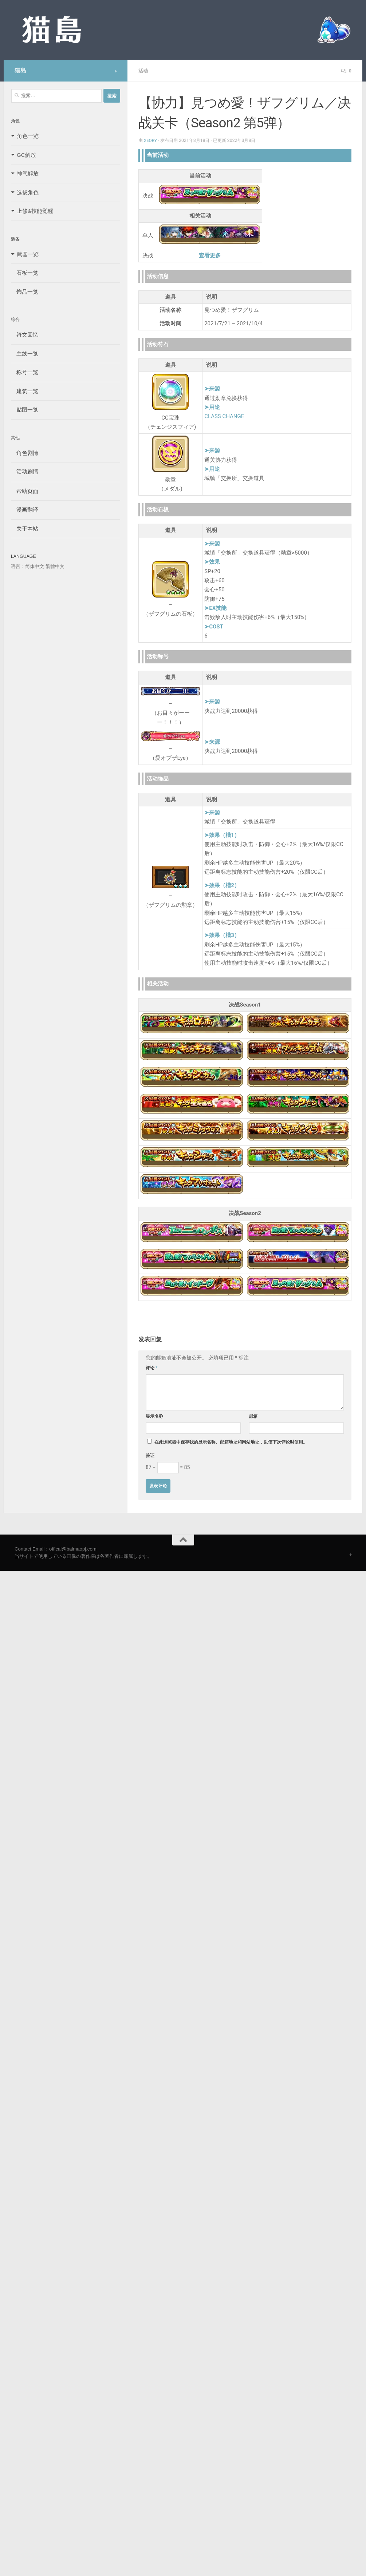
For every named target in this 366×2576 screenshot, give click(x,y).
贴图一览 (24, 409)
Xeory (151, 140)
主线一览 (24, 353)
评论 (152, 1367)
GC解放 (26, 155)
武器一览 (28, 254)
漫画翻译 (24, 510)
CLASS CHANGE (224, 416)
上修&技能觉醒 (35, 211)
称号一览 (24, 372)
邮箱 (253, 1415)
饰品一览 (24, 292)
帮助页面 (24, 491)
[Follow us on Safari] (116, 71)
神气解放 (28, 173)
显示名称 (154, 1415)
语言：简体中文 (27, 566)
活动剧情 (24, 471)
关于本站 (24, 528)
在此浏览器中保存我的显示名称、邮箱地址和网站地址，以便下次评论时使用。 (230, 1441)
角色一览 (28, 136)
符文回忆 (24, 335)
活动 (143, 71)
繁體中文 (55, 566)
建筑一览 (24, 391)
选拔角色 (28, 192)
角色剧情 (24, 453)
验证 (150, 1455)
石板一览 (24, 273)
